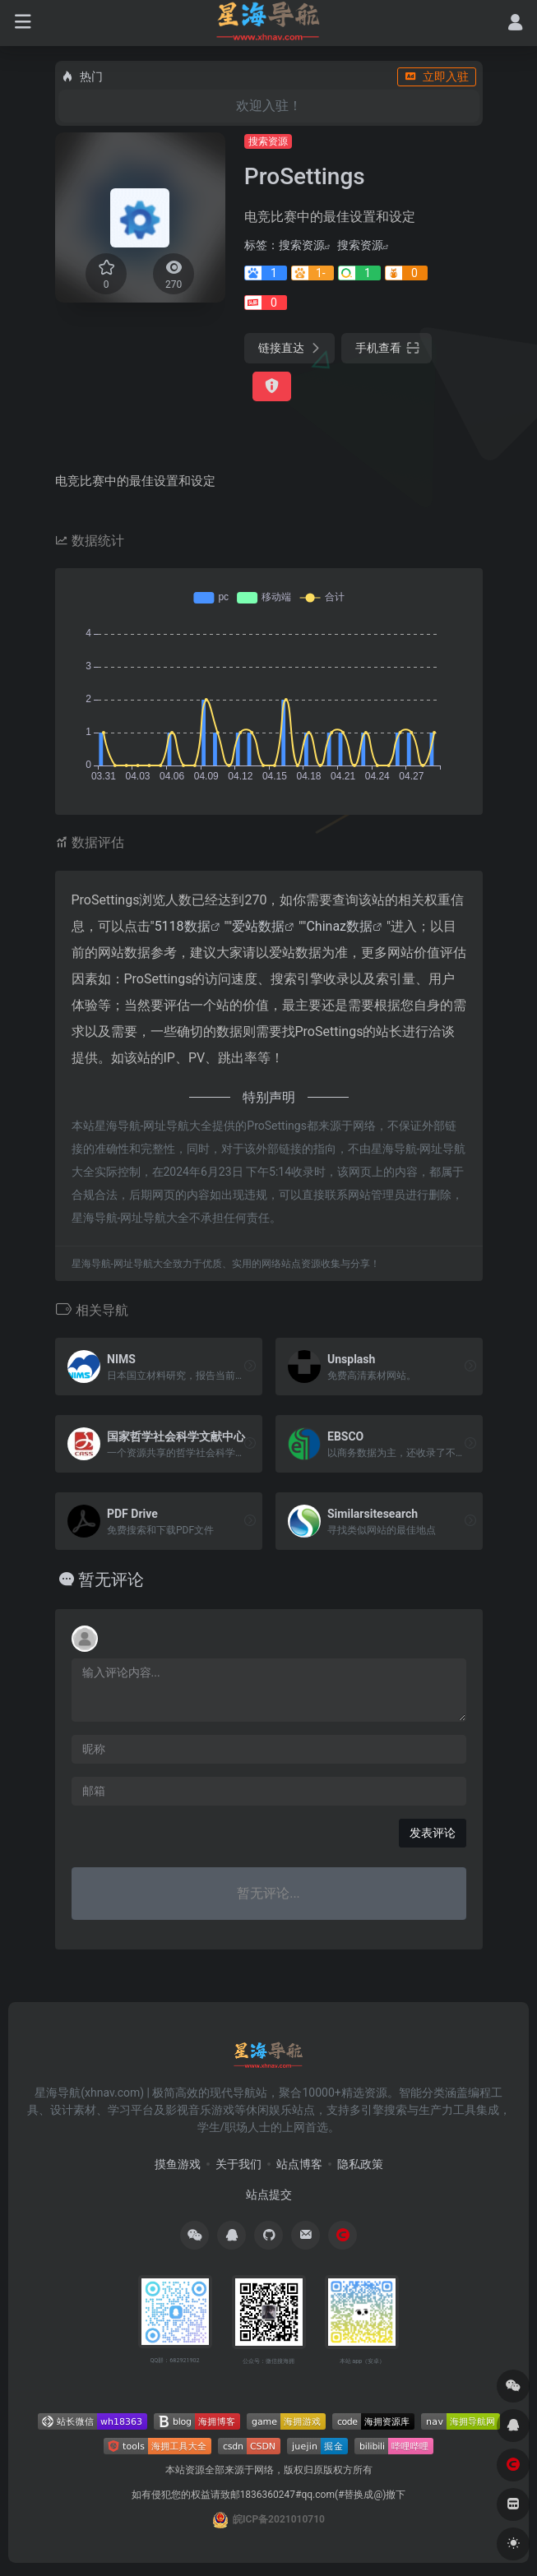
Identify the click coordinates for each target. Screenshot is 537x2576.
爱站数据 (258, 926)
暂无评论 (111, 1579)
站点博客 (299, 2164)
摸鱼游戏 (178, 2164)
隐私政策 (360, 2164)
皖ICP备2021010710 (279, 2519)
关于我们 (238, 2164)
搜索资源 (268, 141)
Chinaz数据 (339, 926)
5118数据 (183, 926)
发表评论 (433, 1832)
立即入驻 (437, 76)
